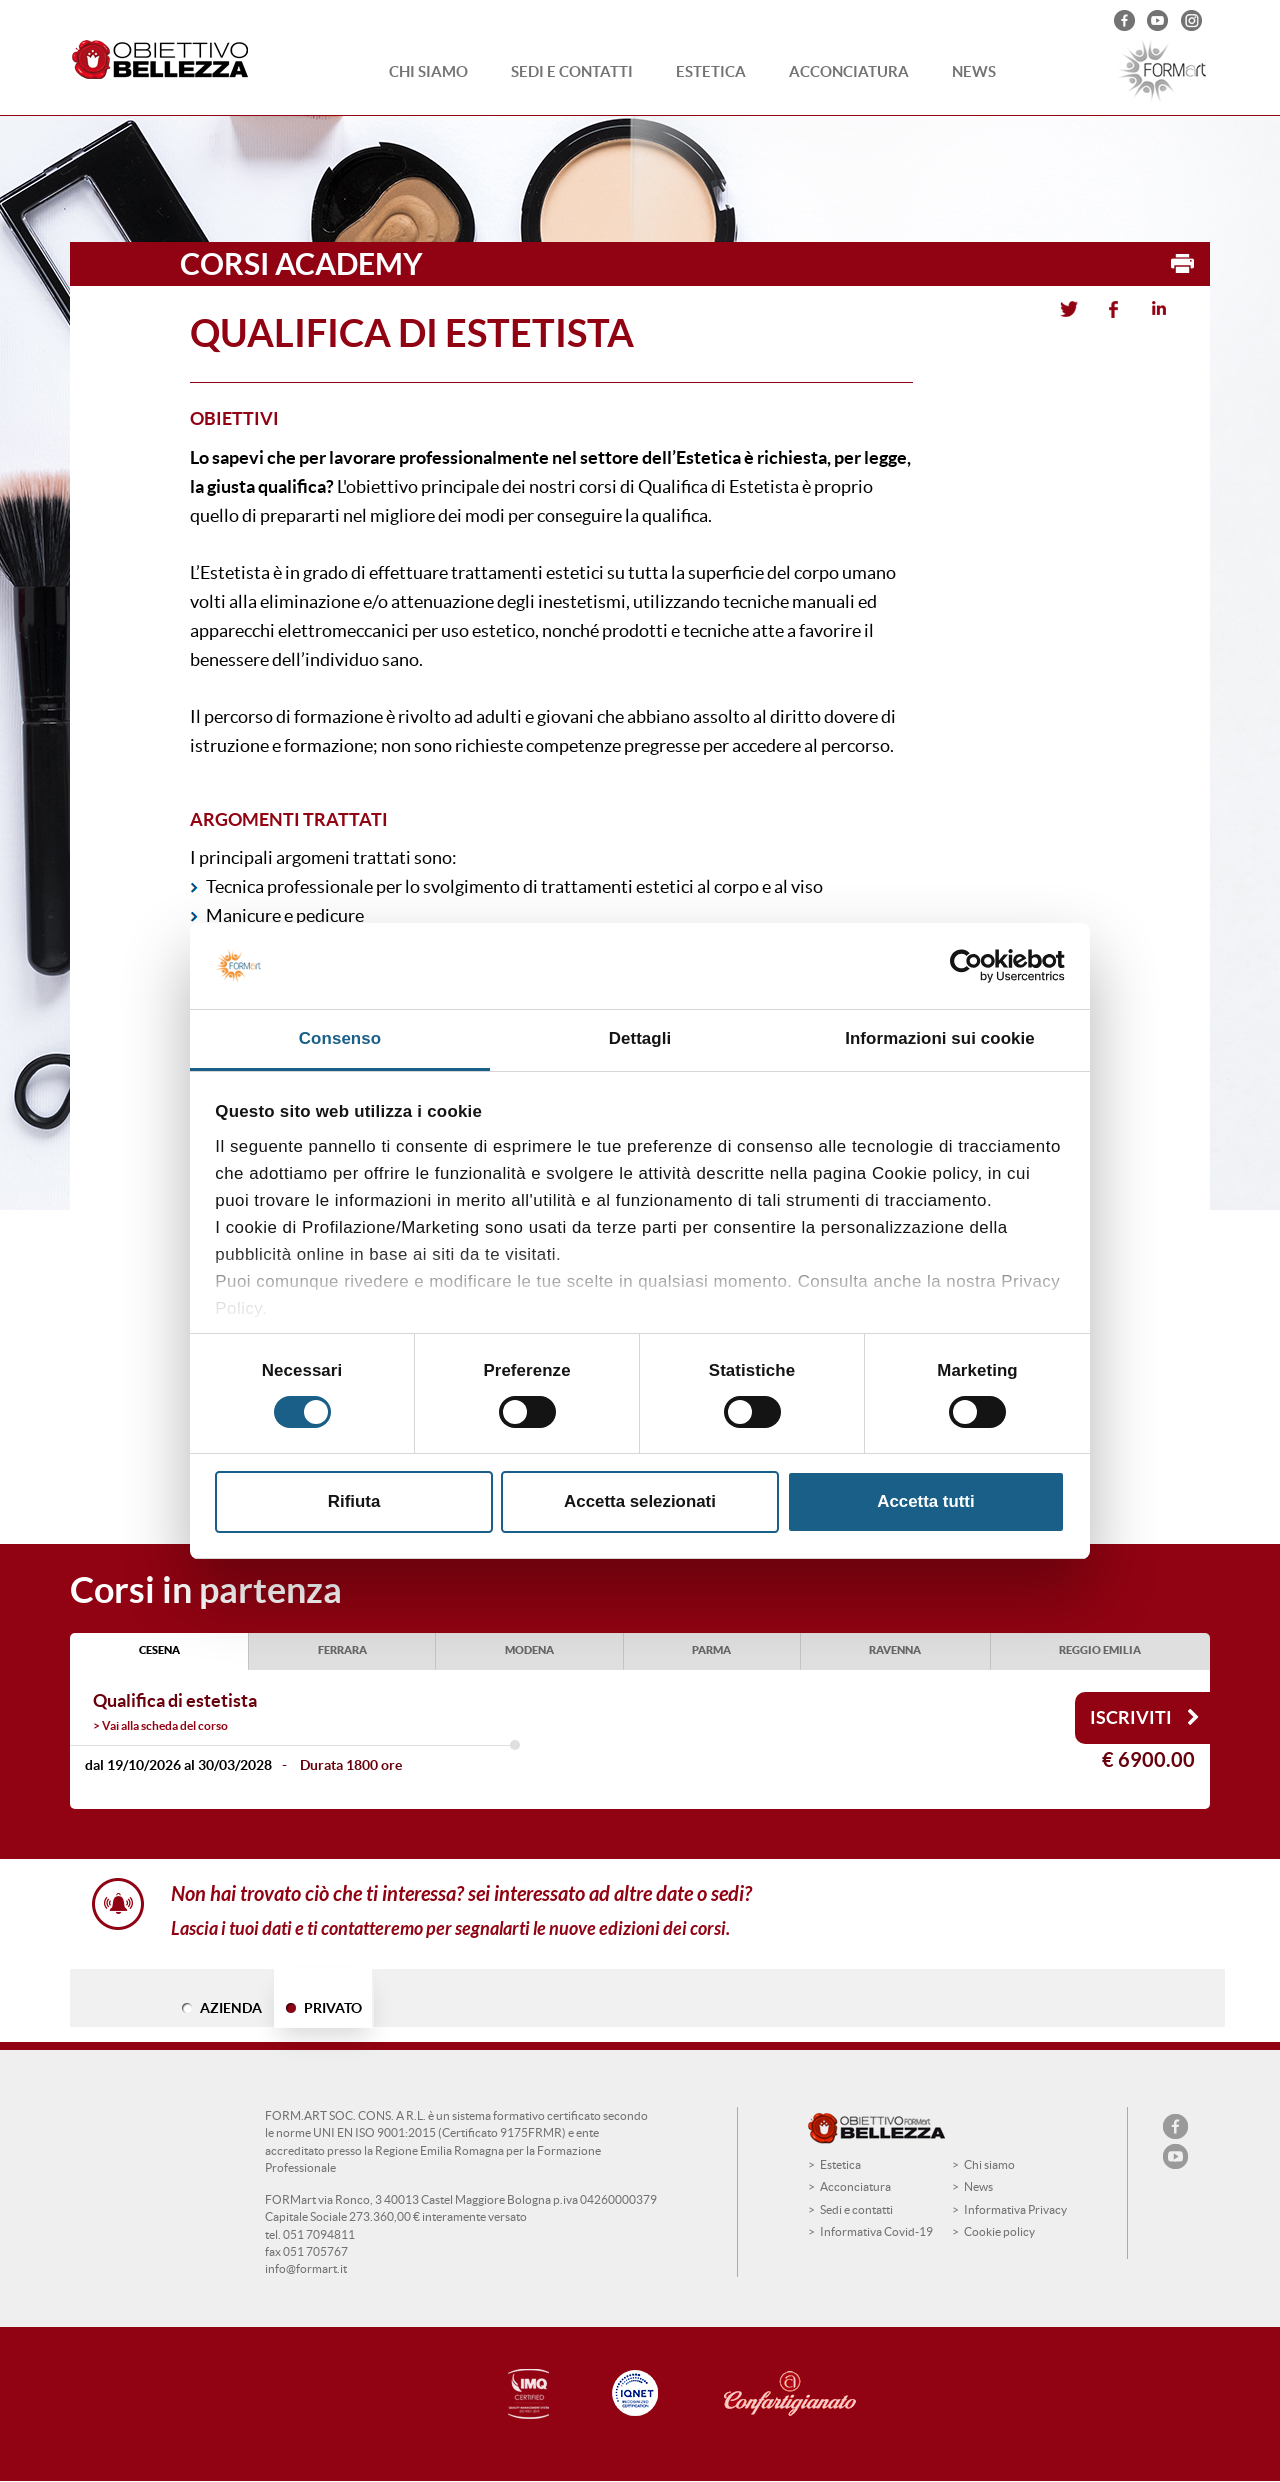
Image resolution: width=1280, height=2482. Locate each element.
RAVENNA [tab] (895, 1650)
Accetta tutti (925, 1501)
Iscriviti (1145, 1717)
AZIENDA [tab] (231, 2008)
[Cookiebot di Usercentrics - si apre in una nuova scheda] (977, 966)
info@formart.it (306, 2268)
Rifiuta (354, 1501)
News (974, 71)
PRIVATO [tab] (333, 2008)
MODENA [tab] (529, 1650)
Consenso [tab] (340, 1038)
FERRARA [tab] (342, 1650)
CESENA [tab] (159, 1650)
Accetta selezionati (640, 1501)
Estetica (711, 71)
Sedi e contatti (572, 71)
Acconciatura (849, 71)
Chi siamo (428, 71)
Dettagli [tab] (640, 1038)
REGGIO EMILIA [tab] (1100, 1650)
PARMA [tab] (711, 1650)
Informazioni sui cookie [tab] (940, 1038)
